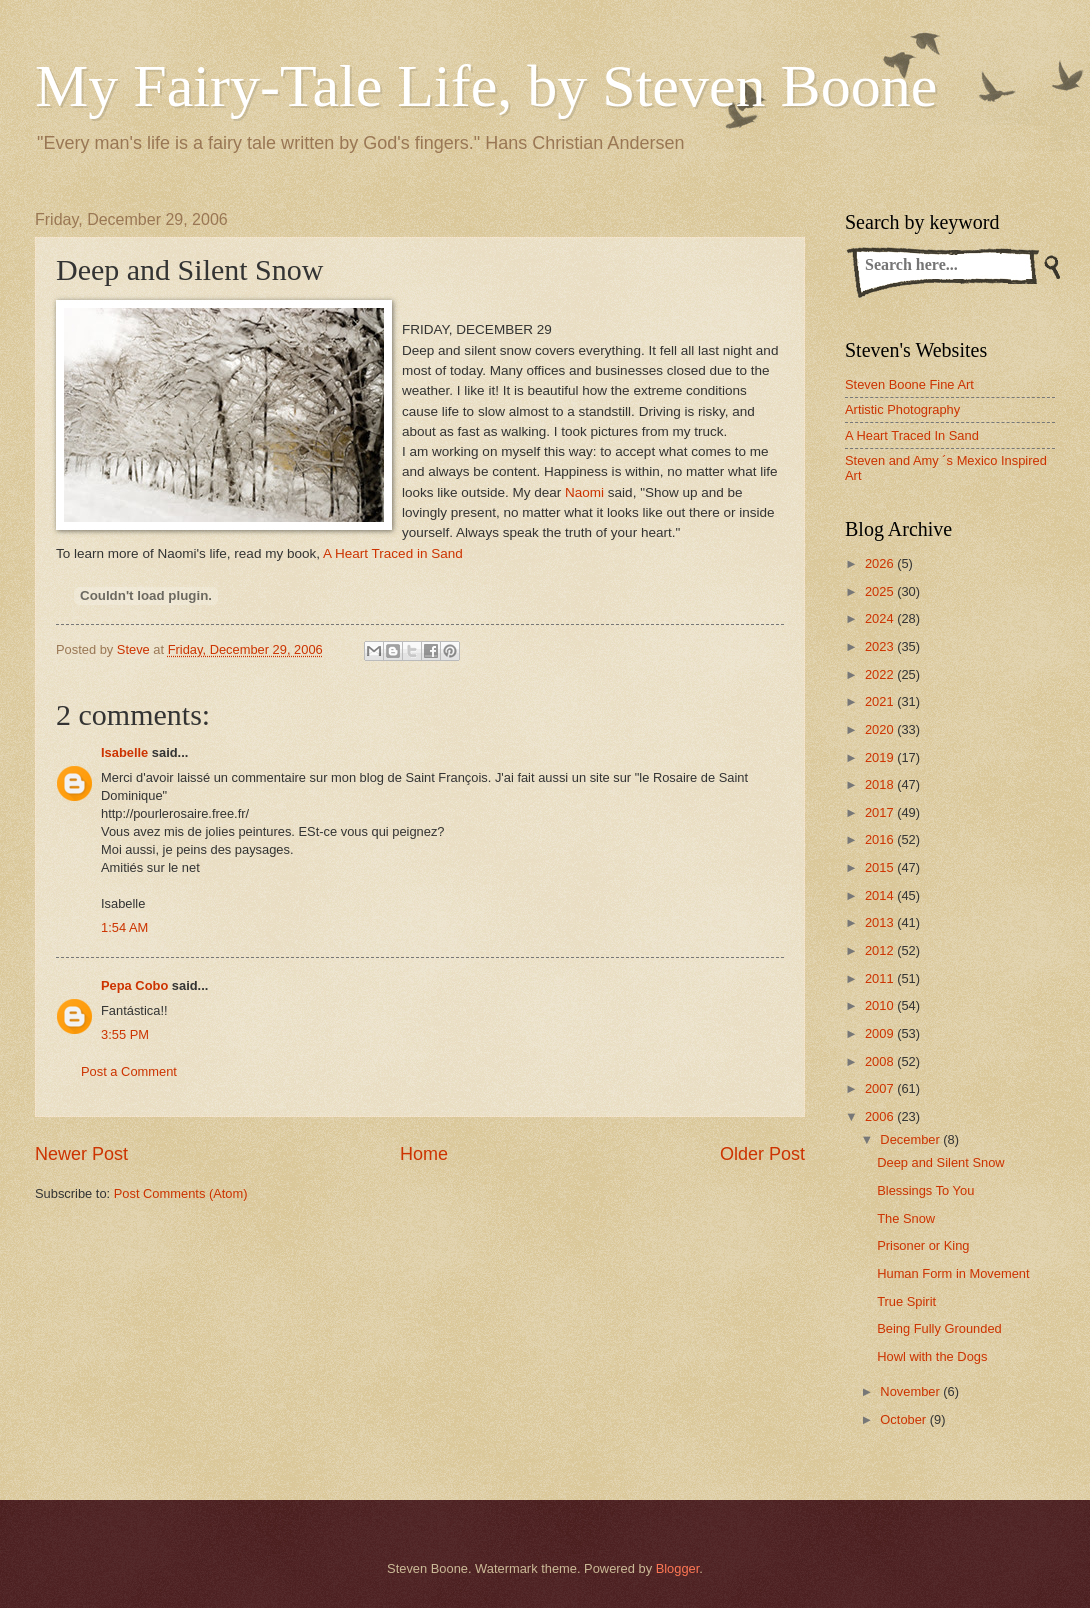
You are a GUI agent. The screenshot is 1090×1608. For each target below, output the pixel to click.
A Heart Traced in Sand (393, 553)
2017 (881, 812)
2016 (881, 839)
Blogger (678, 1568)
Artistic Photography (902, 409)
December (911, 1139)
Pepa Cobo (134, 985)
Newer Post (81, 1154)
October (904, 1419)
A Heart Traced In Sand (912, 435)
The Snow (906, 1218)
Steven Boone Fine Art (909, 384)
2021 (881, 701)
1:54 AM (124, 927)
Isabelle (124, 752)
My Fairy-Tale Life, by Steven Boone (486, 86)
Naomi (584, 492)
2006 (881, 1116)
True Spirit (906, 1301)
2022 (881, 674)
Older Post (762, 1154)
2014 (881, 895)
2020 (881, 729)
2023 (881, 646)
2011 (881, 978)
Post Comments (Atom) (181, 1193)
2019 (881, 757)
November (911, 1391)
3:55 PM (125, 1034)
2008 (881, 1061)
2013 (881, 922)
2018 (881, 784)
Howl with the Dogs (932, 1356)
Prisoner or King (923, 1245)
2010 (881, 1005)
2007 (881, 1088)
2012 (881, 950)
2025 (881, 591)
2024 (881, 618)
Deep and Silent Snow (940, 1162)
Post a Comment (129, 1071)
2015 (881, 867)
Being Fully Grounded (939, 1328)
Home (424, 1154)
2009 (881, 1033)
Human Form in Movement (953, 1273)
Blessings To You (925, 1190)
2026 (881, 563)
